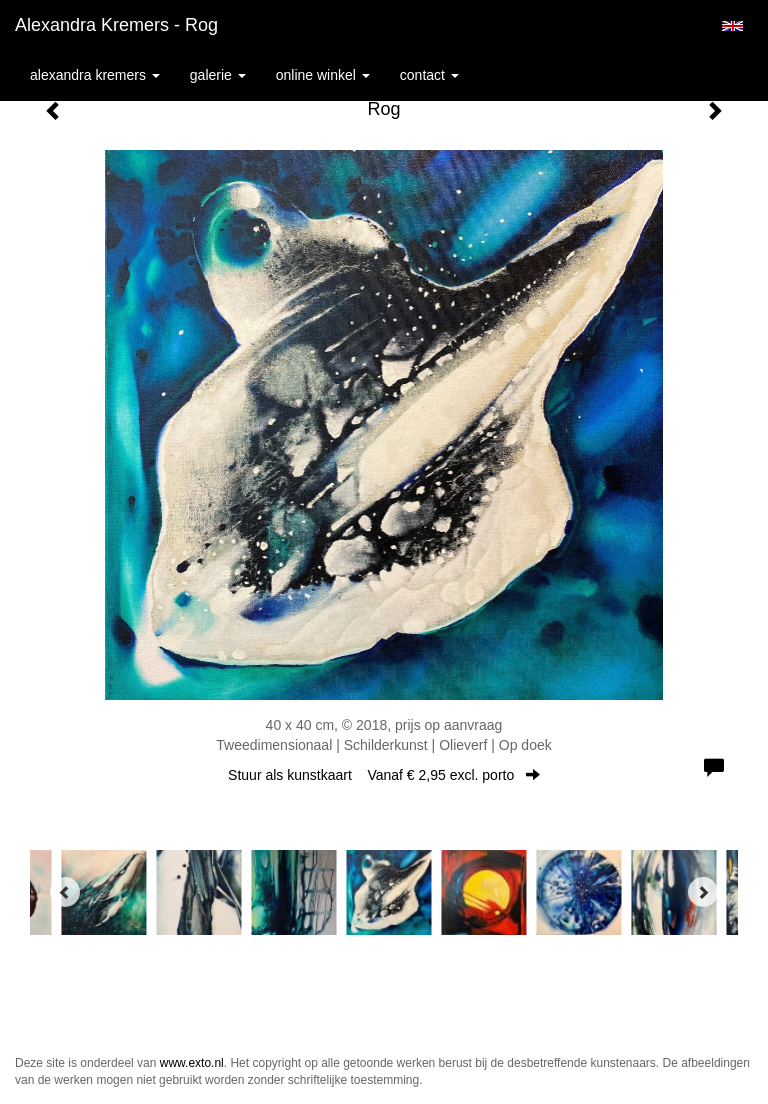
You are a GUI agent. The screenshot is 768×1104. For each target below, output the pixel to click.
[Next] (703, 892)
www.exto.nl (192, 1063)
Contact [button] (429, 75)
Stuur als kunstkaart (384, 775)
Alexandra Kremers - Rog (116, 25)
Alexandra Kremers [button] (95, 75)
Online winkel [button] (323, 75)
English (732, 26)
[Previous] (65, 892)
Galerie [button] (218, 75)
